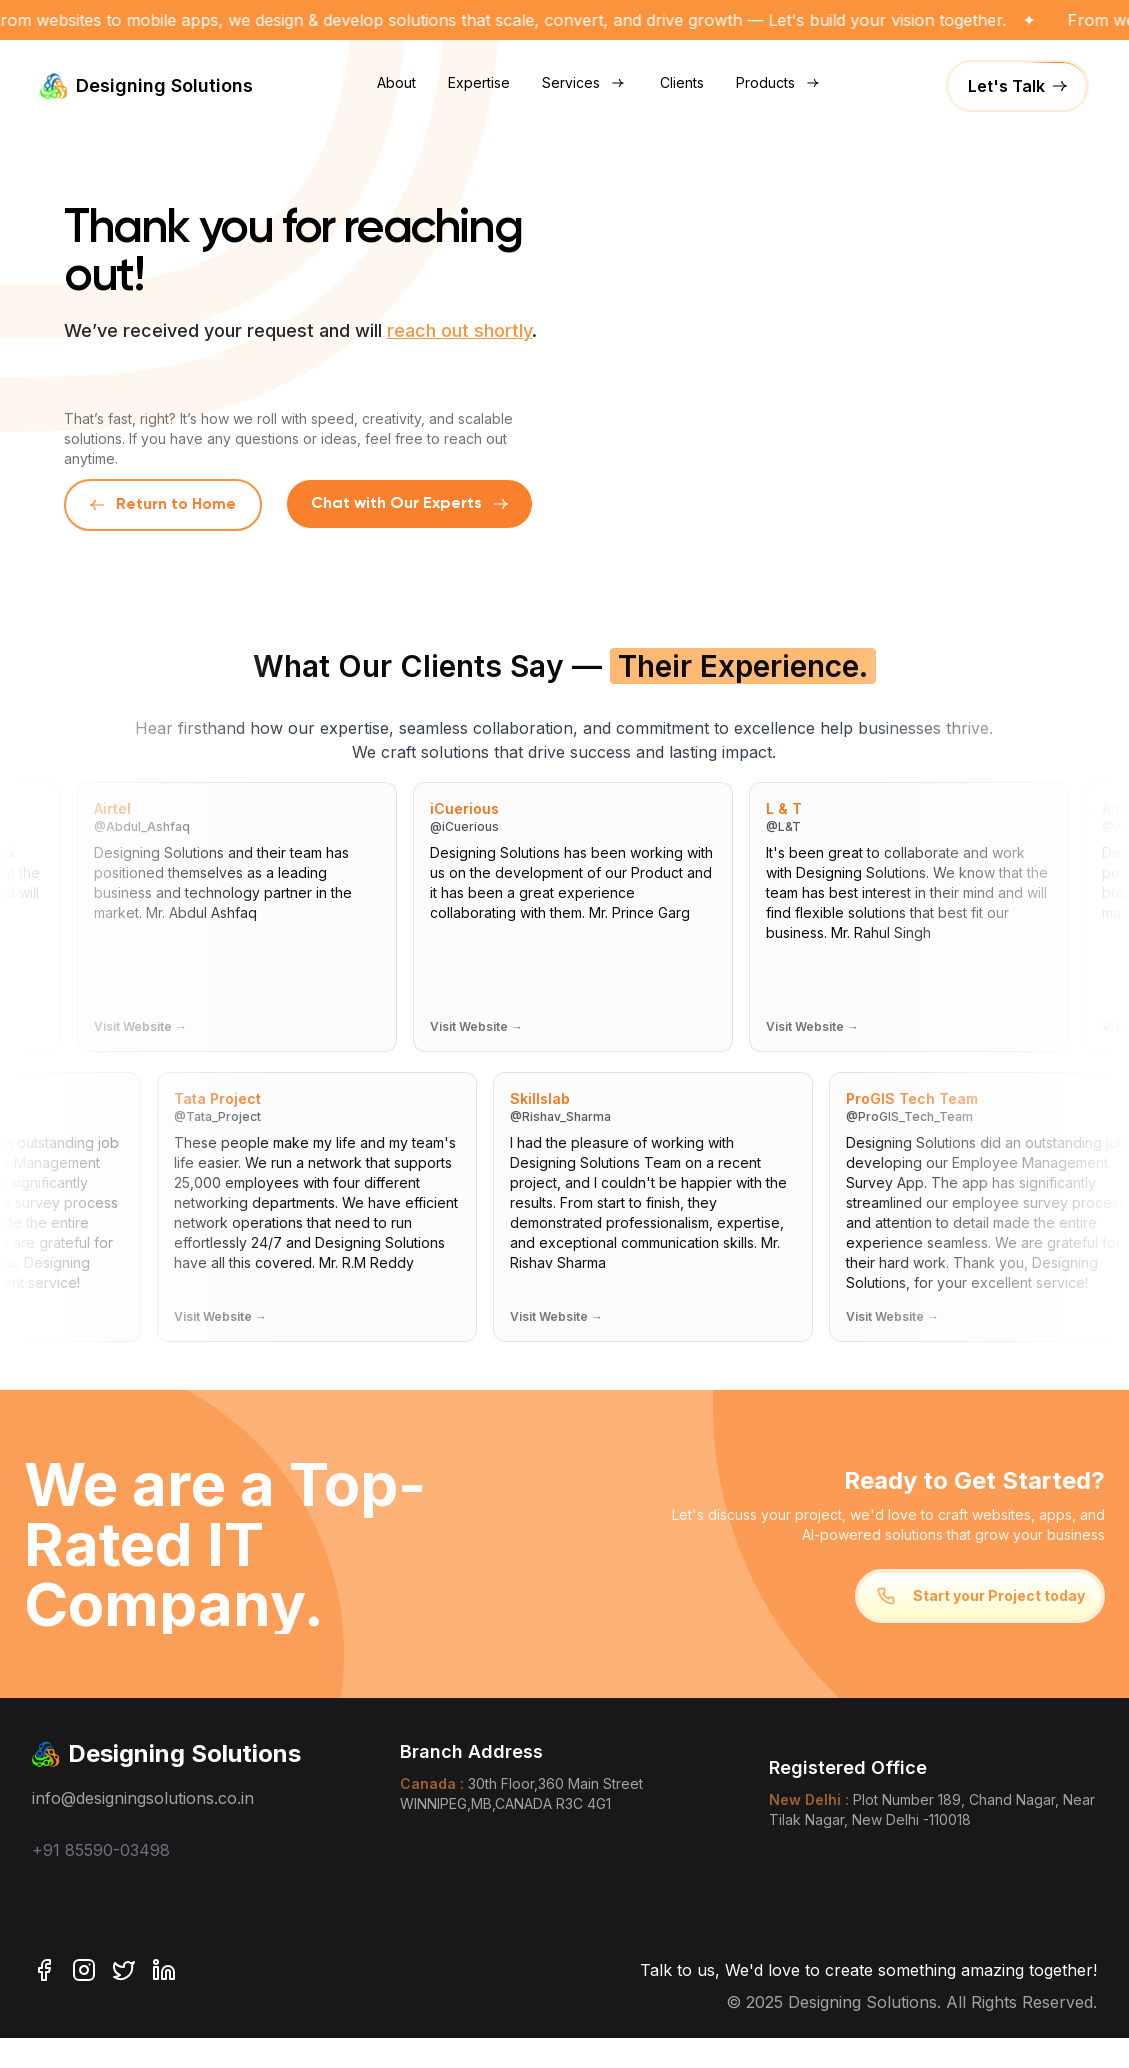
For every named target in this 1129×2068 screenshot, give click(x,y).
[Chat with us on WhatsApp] (409, 505)
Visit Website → (142, 1026)
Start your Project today (980, 1596)
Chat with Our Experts (409, 504)
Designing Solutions (146, 86)
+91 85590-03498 (101, 1850)
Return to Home (163, 505)
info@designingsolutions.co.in (143, 1798)
